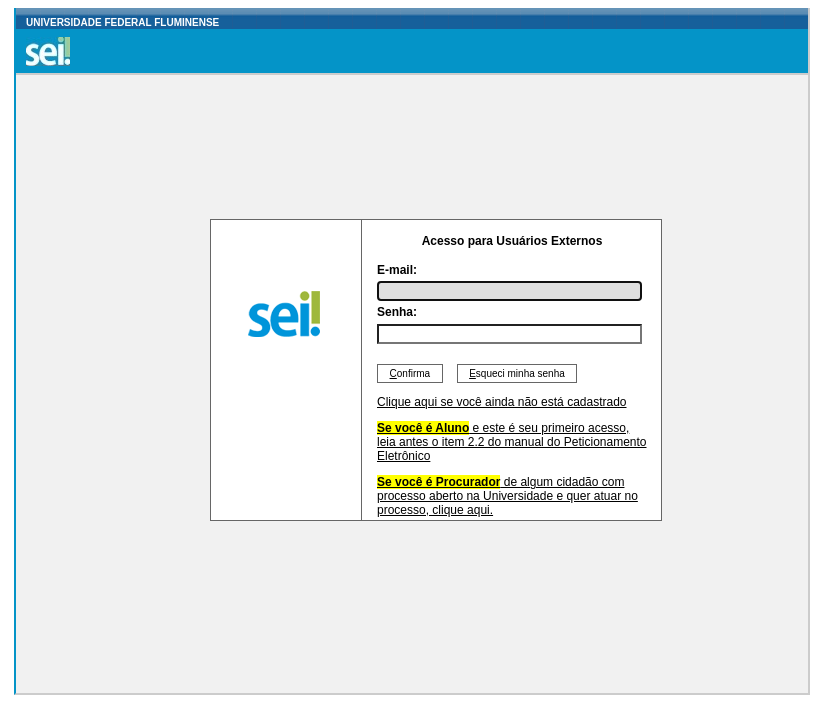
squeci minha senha (517, 373)
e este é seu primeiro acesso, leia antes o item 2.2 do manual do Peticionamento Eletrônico (512, 442)
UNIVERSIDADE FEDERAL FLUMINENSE (122, 22)
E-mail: (397, 270)
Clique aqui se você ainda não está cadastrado (502, 402)
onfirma (410, 373)
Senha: (397, 312)
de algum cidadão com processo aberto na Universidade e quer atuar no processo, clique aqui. (507, 496)
